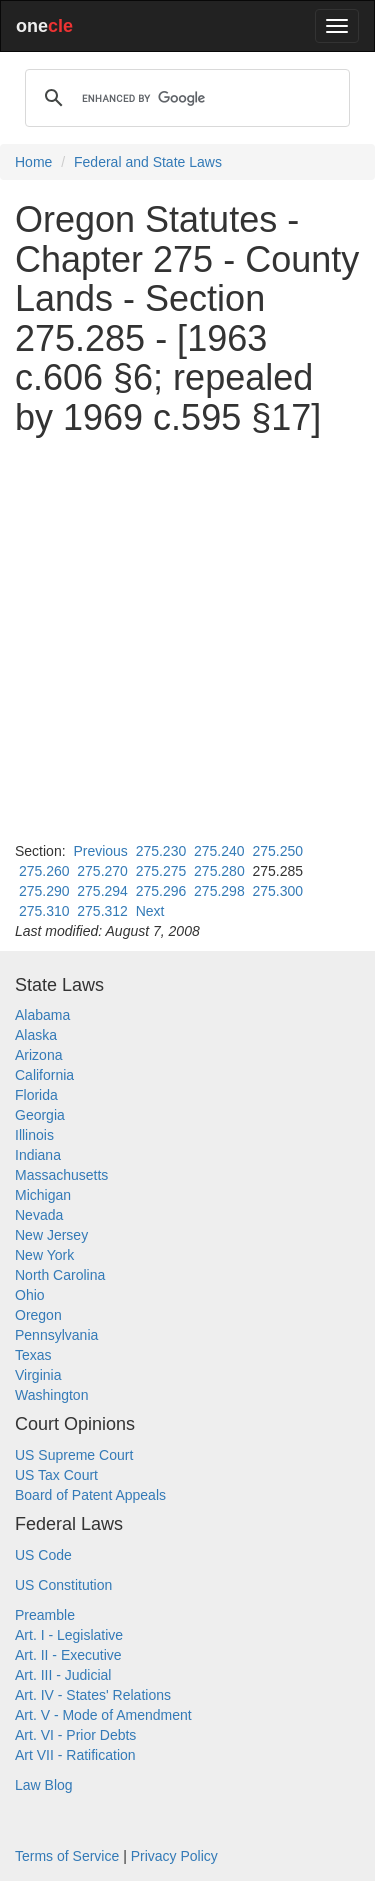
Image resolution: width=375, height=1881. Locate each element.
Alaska (36, 1035)
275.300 (277, 891)
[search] (184, 98)
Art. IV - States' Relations (93, 1695)
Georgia (40, 1115)
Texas (33, 1355)
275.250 (277, 851)
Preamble (45, 1615)
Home (33, 162)
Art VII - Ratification (75, 1755)
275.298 (219, 891)
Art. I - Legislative (69, 1635)
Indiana (38, 1155)
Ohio (30, 1295)
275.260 (44, 871)
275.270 (102, 871)
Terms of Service (67, 1856)
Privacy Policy (174, 1856)
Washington (51, 1395)
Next (150, 911)
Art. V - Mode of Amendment (103, 1715)
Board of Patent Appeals (90, 1495)
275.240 (219, 851)
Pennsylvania (56, 1335)
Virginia (38, 1375)
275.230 (161, 851)
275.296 (161, 891)
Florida (36, 1095)
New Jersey (51, 1235)
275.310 (44, 911)
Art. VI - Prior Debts (75, 1735)
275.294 (102, 891)
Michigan (43, 1195)
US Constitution (63, 1585)
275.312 (102, 911)
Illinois (34, 1135)
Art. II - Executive (68, 1655)
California (44, 1075)
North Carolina (60, 1275)
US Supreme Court (74, 1455)
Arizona (38, 1055)
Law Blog (44, 1785)
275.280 (219, 871)
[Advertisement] (187, 639)
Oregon (38, 1315)
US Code (43, 1555)
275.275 (161, 871)
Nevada (39, 1215)
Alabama (42, 1015)
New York (44, 1255)
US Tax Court (56, 1475)
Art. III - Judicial (63, 1675)
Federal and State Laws (148, 162)
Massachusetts (61, 1175)
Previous (100, 851)
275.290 (44, 891)
